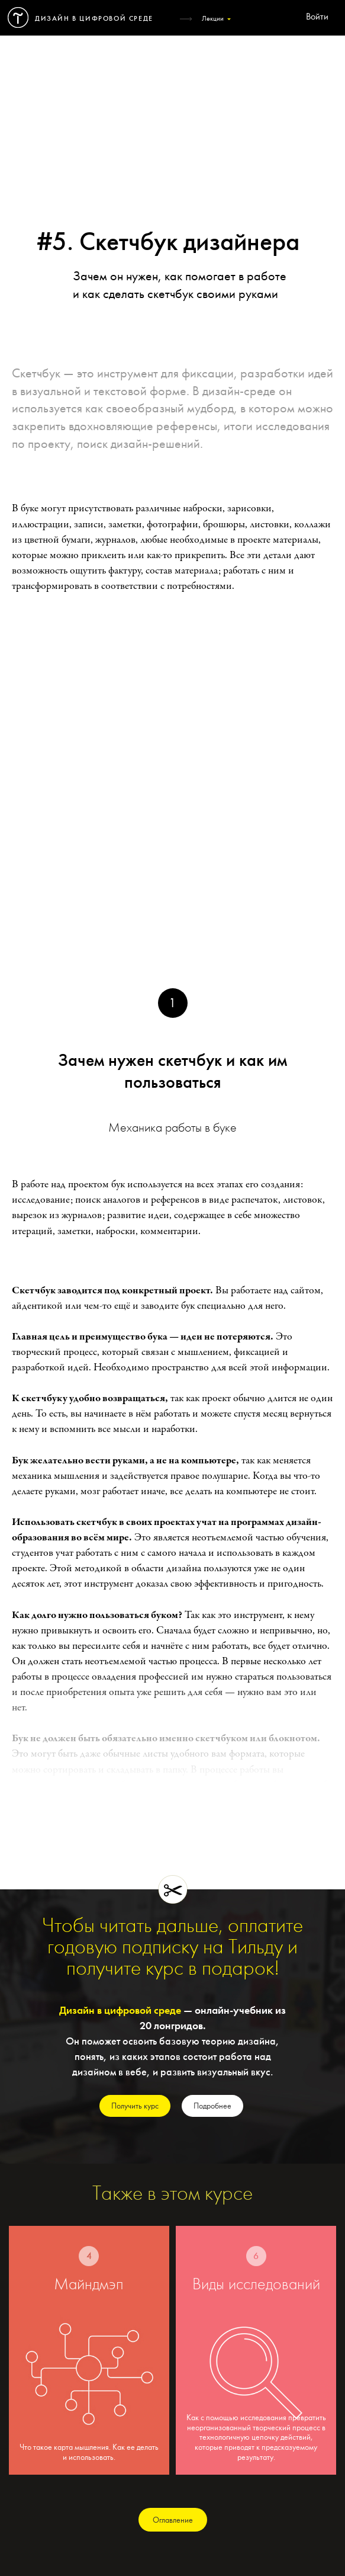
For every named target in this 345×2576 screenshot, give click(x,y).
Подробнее (212, 2106)
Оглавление (173, 2520)
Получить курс (135, 2106)
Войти (317, 17)
